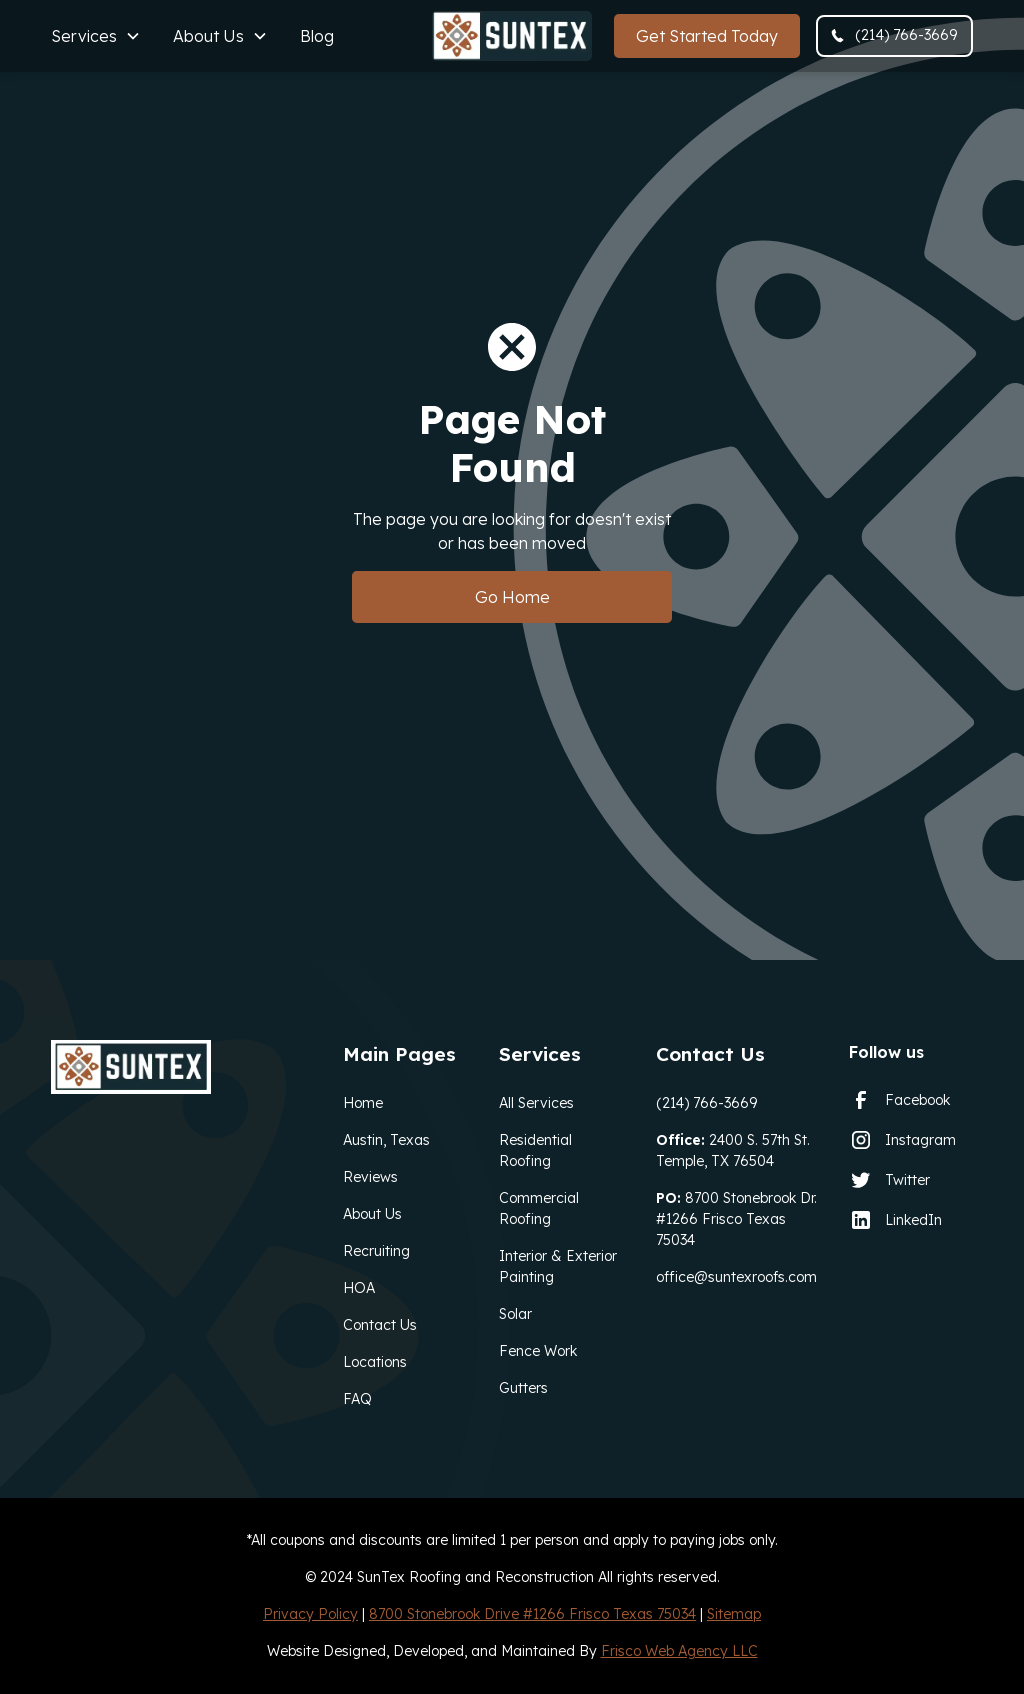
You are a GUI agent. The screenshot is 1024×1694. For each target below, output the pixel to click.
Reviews (370, 1177)
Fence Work (538, 1351)
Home (363, 1103)
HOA (359, 1288)
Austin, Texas (386, 1140)
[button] (96, 36)
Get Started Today (707, 36)
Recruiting (376, 1251)
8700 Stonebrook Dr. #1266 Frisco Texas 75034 (736, 1219)
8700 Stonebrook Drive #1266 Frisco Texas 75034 (532, 1614)
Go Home (512, 597)
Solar (515, 1314)
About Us (372, 1214)
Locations (375, 1362)
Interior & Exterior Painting (558, 1266)
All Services (536, 1103)
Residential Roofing (535, 1150)
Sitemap (734, 1614)
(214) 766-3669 (706, 1103)
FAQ (357, 1399)
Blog (317, 36)
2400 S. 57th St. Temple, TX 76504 (733, 1150)
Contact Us (380, 1325)
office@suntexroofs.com (736, 1277)
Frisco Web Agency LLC (679, 1651)
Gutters (523, 1388)
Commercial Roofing (539, 1208)
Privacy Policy (310, 1614)
